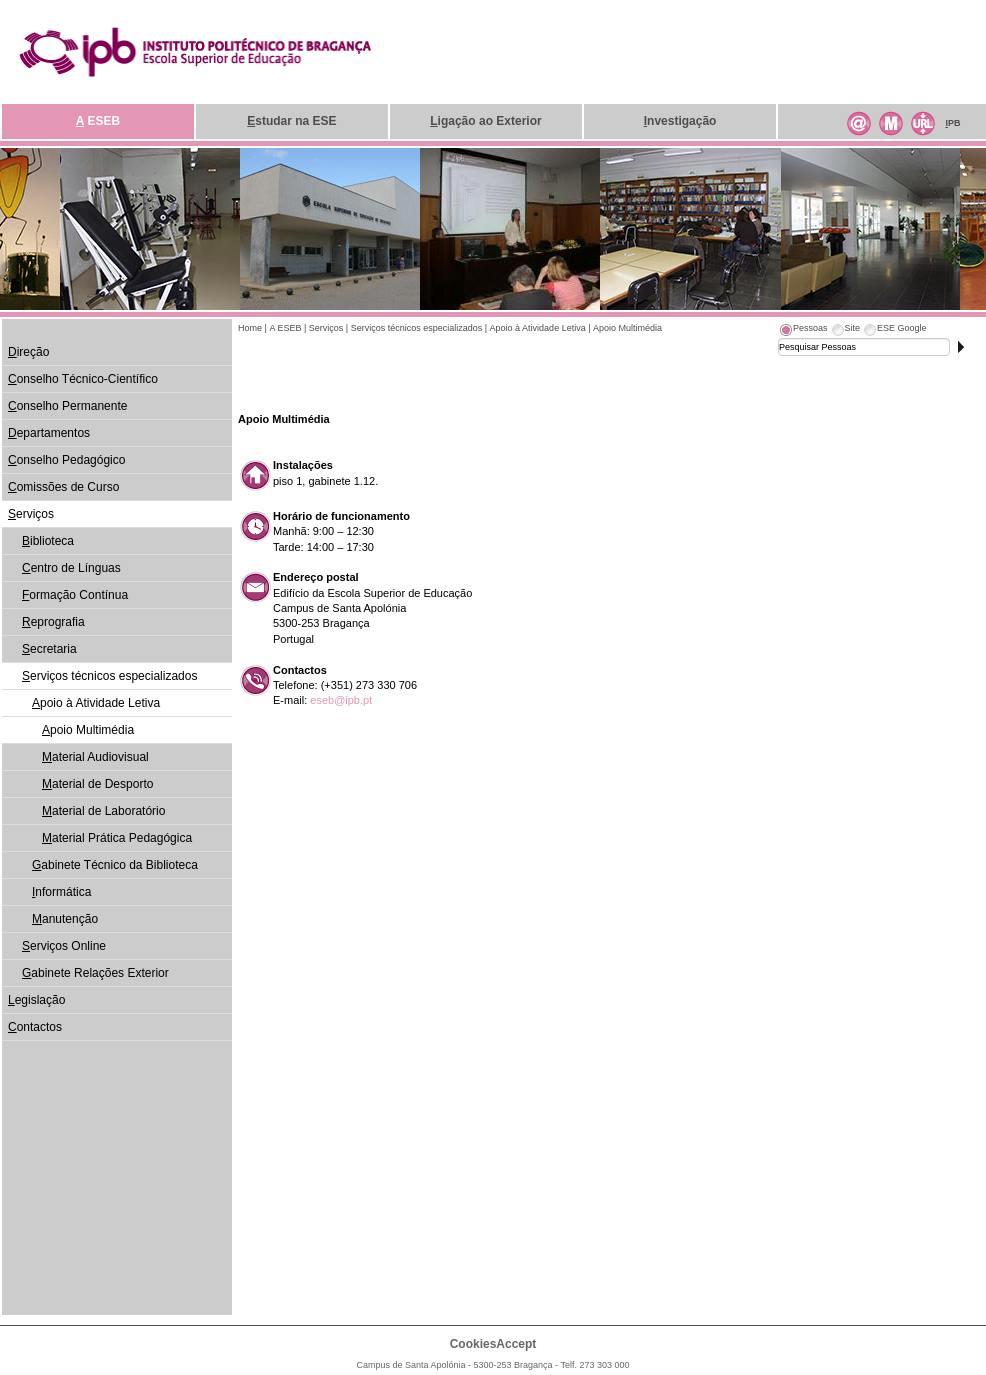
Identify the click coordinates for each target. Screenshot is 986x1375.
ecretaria (49, 649)
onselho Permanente (67, 406)
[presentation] (803, 331)
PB (952, 123)
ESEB (98, 121)
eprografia (53, 622)
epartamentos (49, 433)
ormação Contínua (75, 595)
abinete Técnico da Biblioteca (115, 865)
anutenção (65, 919)
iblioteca (48, 541)
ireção (28, 352)
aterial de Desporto (97, 784)
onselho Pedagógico (66, 460)
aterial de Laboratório (103, 811)
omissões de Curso (63, 487)
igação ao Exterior (485, 121)
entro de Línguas (71, 568)
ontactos (35, 1027)
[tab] (803, 331)
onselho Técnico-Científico (83, 379)
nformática (61, 892)
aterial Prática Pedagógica (117, 838)
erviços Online (64, 946)
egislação (36, 1000)
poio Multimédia (88, 730)
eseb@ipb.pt (341, 700)
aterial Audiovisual (95, 757)
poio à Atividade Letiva (96, 703)
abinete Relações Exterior (95, 973)
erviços (31, 514)
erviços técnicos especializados (109, 676)
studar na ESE (291, 121)
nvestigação (680, 121)
